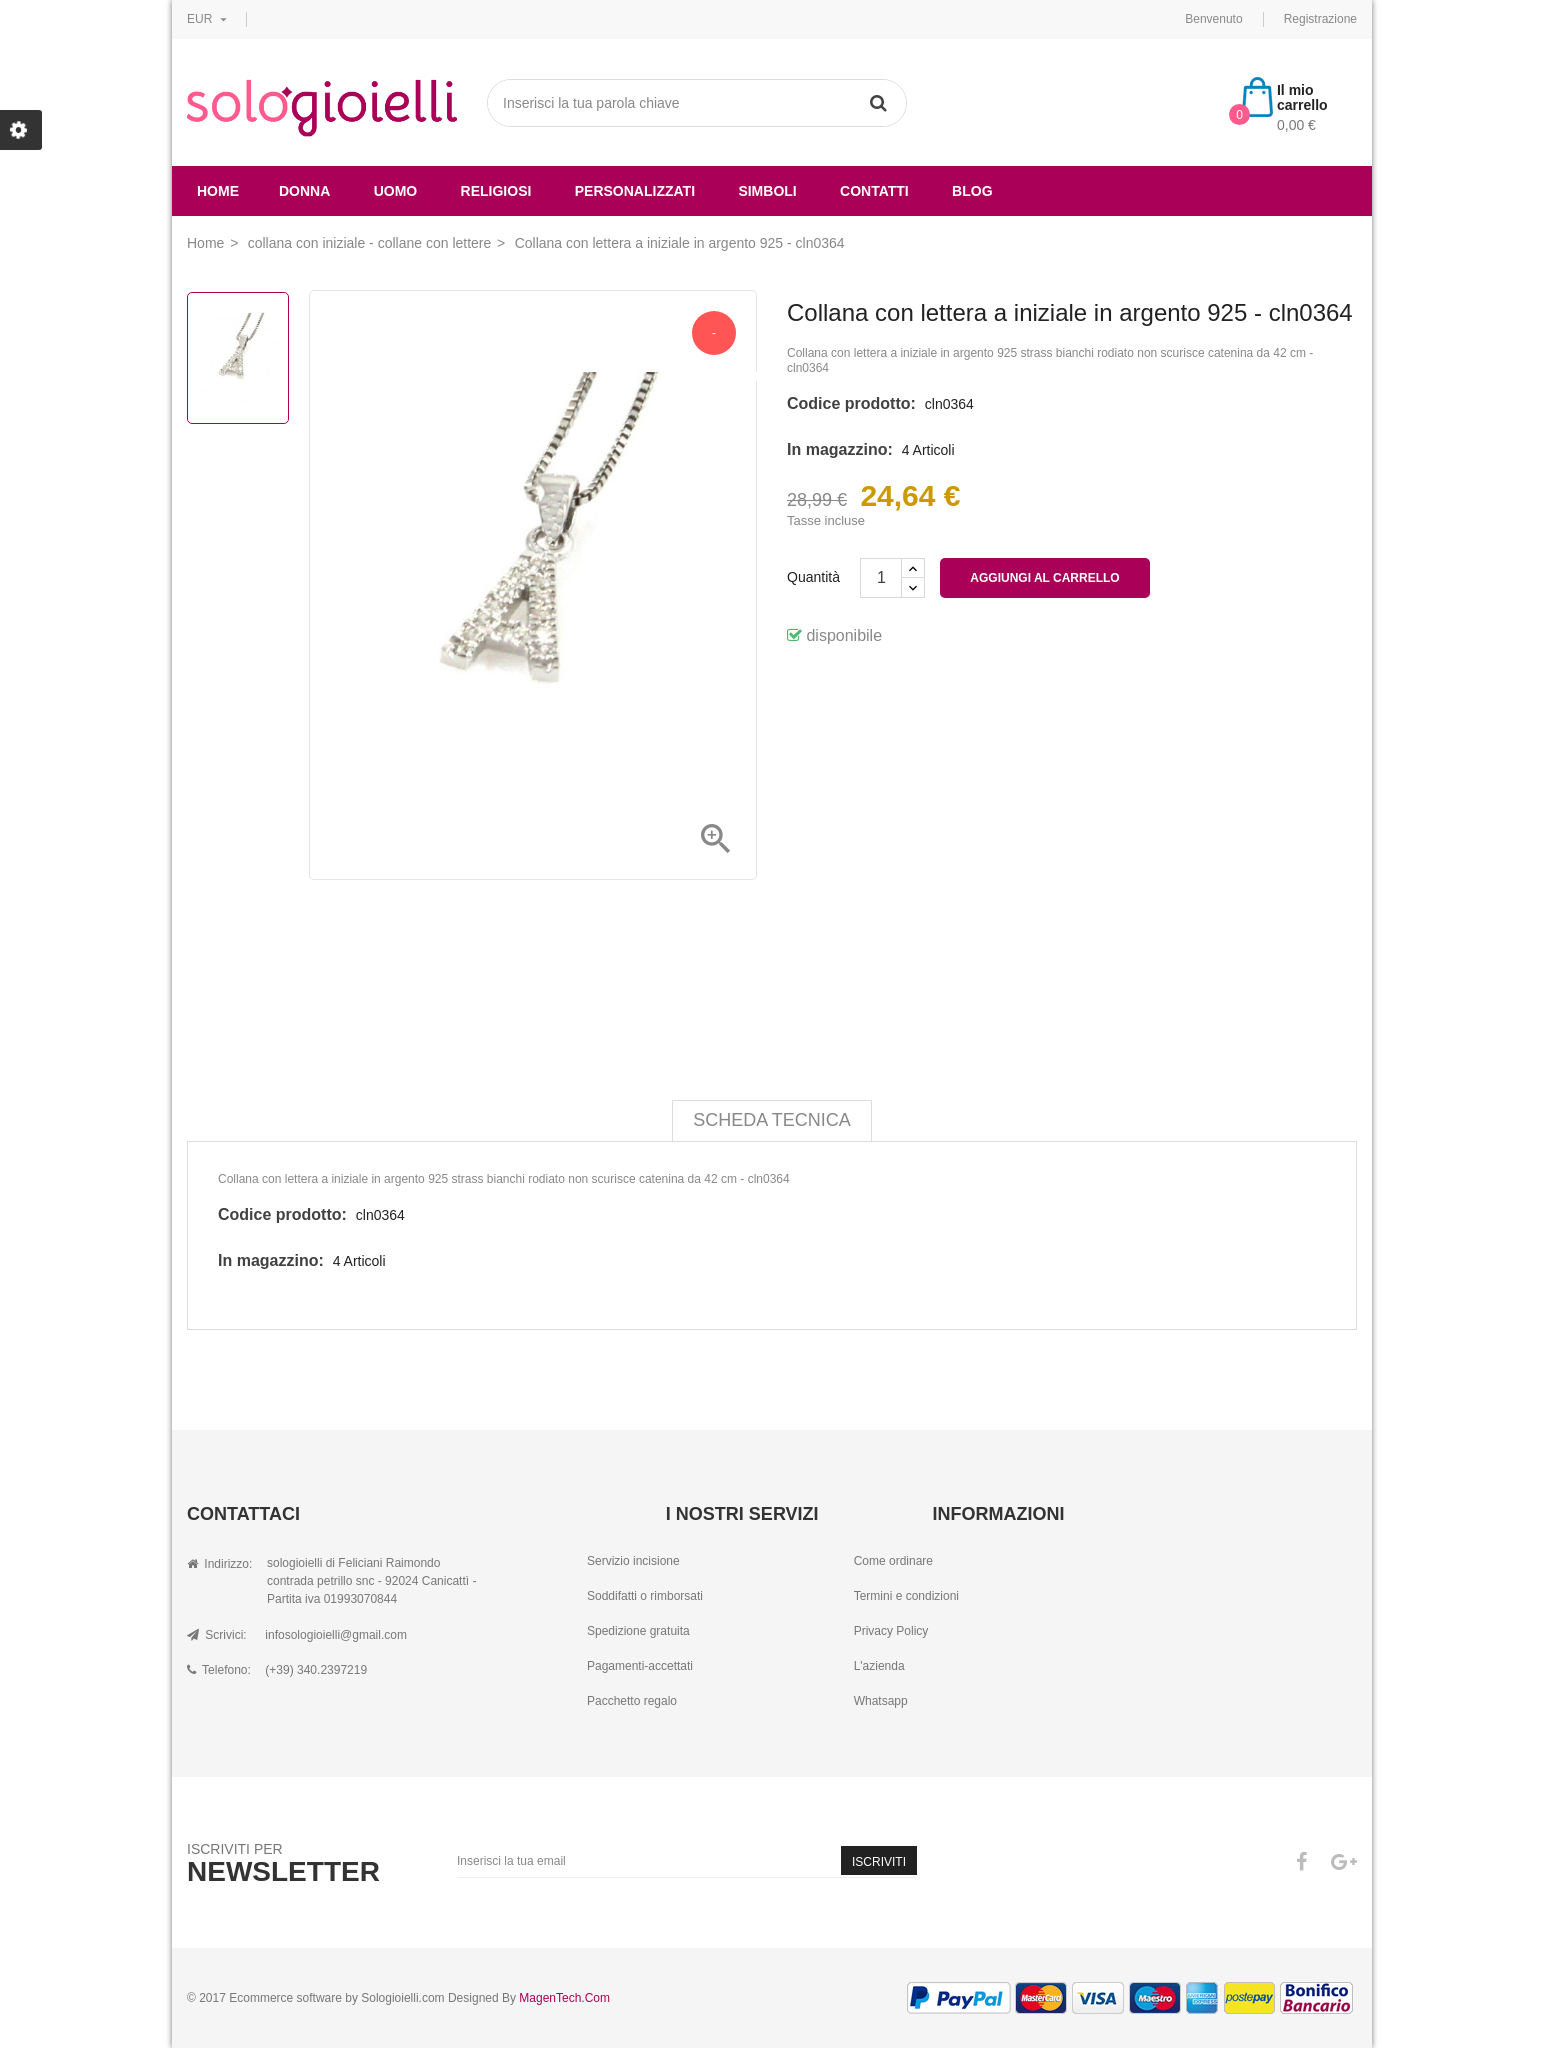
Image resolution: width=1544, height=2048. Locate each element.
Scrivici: (217, 1635)
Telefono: (219, 1670)
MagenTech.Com (564, 1998)
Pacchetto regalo (632, 1701)
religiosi (496, 191)
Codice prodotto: (851, 403)
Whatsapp (881, 1701)
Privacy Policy (891, 1631)
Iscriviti (879, 1862)
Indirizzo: (219, 1564)
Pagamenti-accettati (640, 1666)
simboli (767, 191)
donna (304, 191)
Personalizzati (635, 191)
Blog (972, 191)
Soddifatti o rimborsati (645, 1596)
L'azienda (879, 1666)
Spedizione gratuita (638, 1631)
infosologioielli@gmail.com (336, 1635)
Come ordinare (893, 1561)
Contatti (874, 191)
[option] (238, 358)
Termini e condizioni (906, 1596)
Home (218, 191)
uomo (396, 191)
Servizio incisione (633, 1561)
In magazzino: (840, 449)
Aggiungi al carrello (1044, 578)
